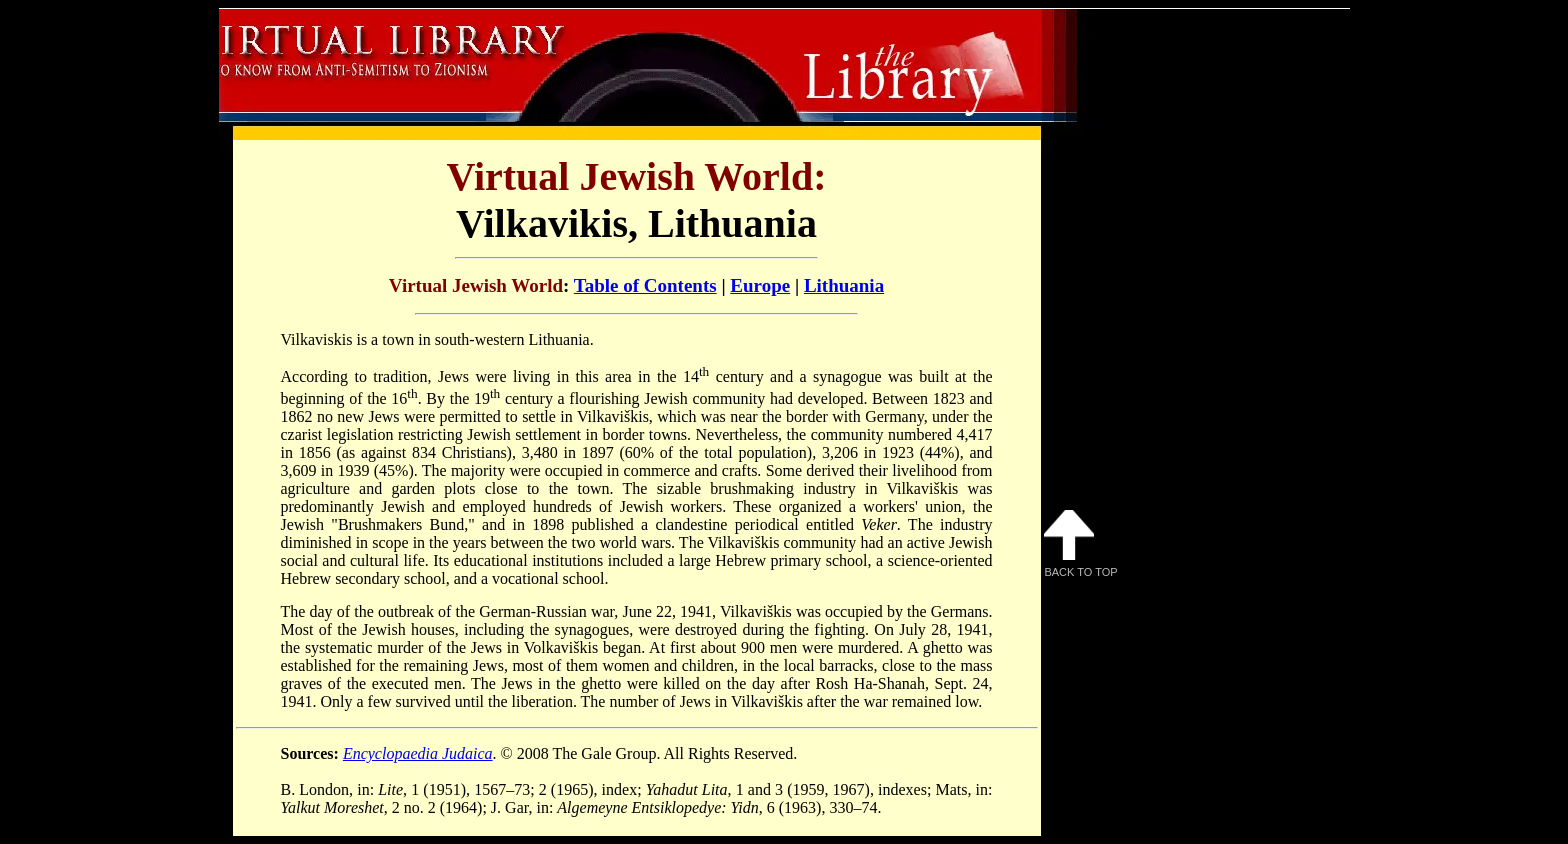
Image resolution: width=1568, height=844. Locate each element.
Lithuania (844, 285)
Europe (760, 285)
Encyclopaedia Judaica (418, 753)
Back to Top (1081, 544)
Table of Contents (645, 285)
